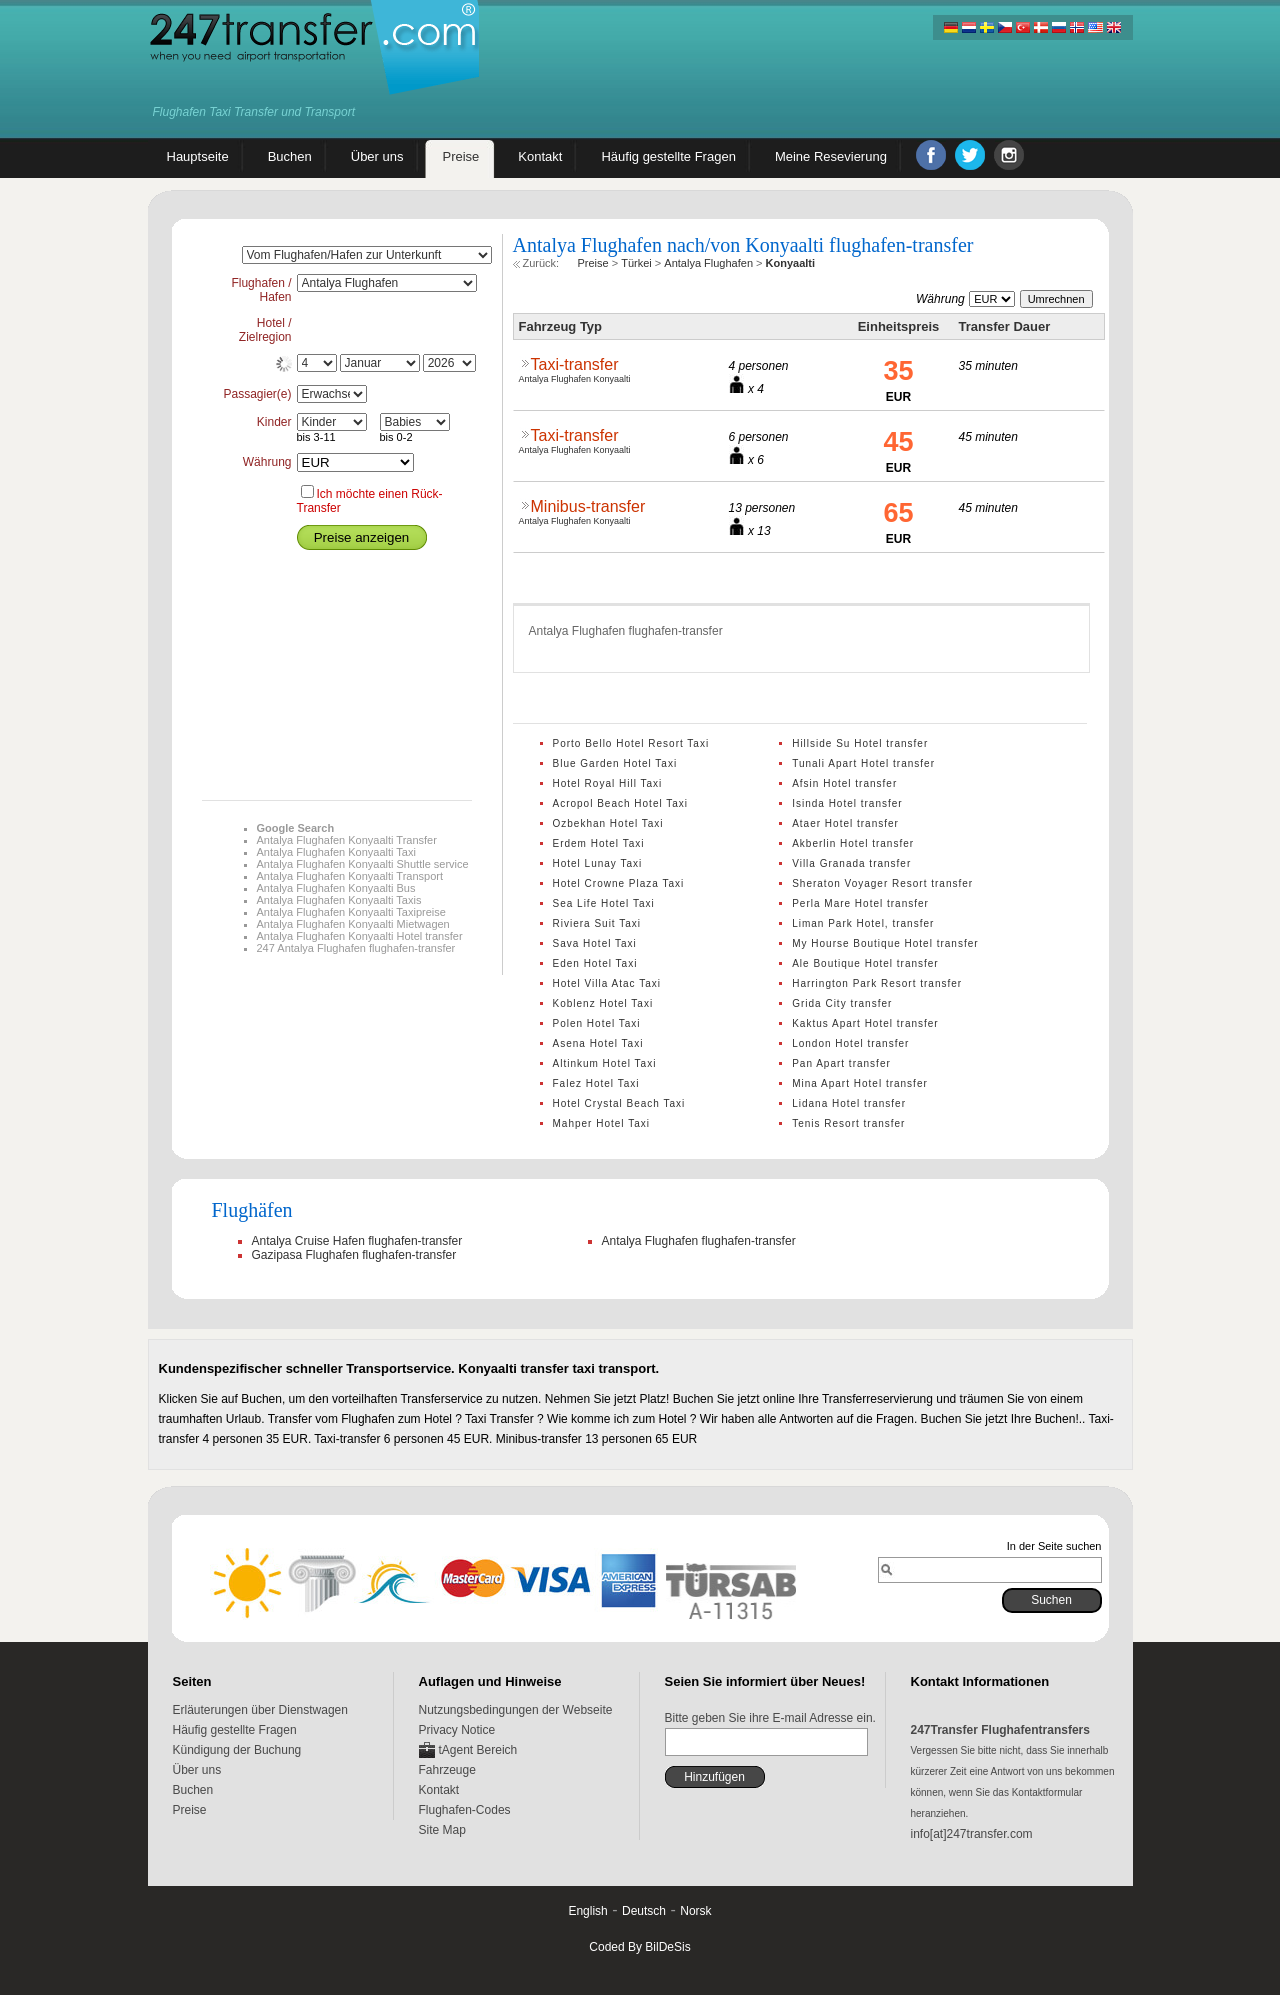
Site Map (442, 1830)
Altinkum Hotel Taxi (605, 1063)
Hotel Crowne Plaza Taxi (619, 883)
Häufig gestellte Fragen (235, 1730)
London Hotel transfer (850, 1043)
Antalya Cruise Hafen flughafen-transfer (357, 1241)
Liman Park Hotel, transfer (863, 923)
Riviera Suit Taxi (597, 923)
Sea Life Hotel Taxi (604, 903)
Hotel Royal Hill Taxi (608, 783)
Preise (190, 1810)
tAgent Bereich (478, 1750)
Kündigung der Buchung (237, 1750)
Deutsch (644, 1911)
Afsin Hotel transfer (844, 783)
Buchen (193, 1790)
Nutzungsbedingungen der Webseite (516, 1710)
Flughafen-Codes (465, 1810)
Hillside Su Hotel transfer (860, 743)
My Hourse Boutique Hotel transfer (885, 943)
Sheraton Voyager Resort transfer (882, 883)
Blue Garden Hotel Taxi (615, 763)
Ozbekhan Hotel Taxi (608, 823)
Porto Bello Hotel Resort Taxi (631, 743)
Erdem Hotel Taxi (599, 843)
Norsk (695, 1911)
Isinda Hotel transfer (847, 803)
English (587, 1911)
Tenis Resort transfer (848, 1123)
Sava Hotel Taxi (595, 943)
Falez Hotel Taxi (596, 1083)
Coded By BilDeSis (639, 1947)
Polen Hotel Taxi (597, 1023)
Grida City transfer (842, 1003)
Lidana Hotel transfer (849, 1103)
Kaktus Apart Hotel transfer (865, 1023)
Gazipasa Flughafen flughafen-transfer (354, 1255)
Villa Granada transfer (851, 863)
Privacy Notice (457, 1730)
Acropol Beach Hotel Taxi (621, 803)
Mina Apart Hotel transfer (860, 1083)
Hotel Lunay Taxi (598, 863)
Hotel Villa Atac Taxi (607, 983)
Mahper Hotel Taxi (601, 1123)
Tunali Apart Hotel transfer (863, 763)
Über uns (197, 1770)
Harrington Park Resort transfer (877, 983)
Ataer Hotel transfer (845, 823)
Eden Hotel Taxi (595, 963)
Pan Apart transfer (841, 1063)
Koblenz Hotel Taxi (603, 1003)
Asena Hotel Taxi (598, 1043)
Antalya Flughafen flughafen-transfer (699, 1241)
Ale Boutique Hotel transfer (865, 963)
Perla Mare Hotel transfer (860, 903)
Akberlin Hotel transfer (853, 843)
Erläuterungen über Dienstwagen (260, 1710)
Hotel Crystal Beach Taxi (619, 1103)
